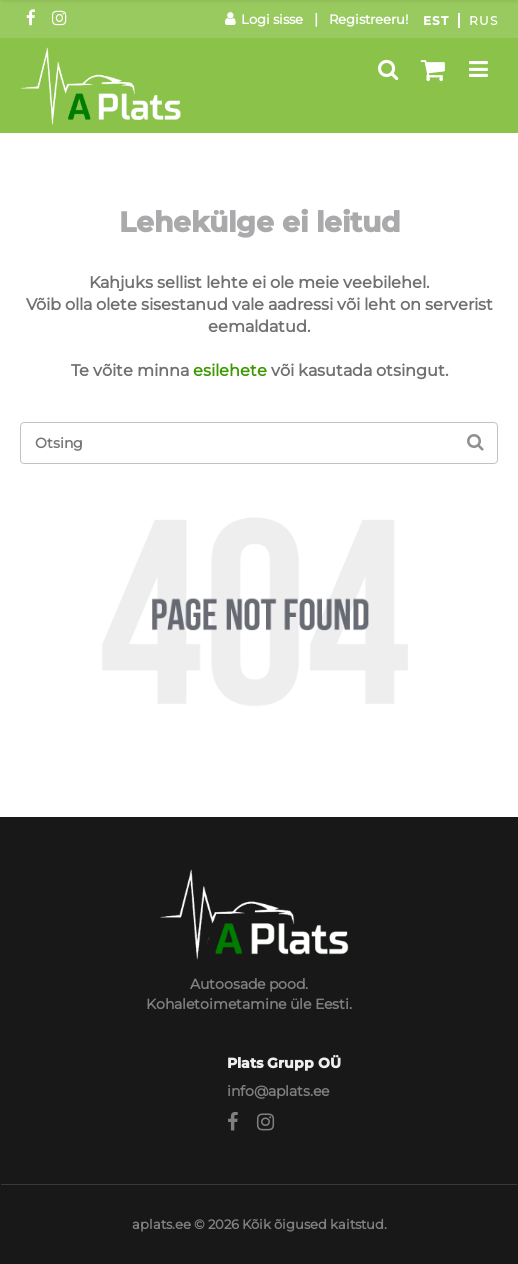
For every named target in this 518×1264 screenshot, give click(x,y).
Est (436, 20)
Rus (483, 20)
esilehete (230, 370)
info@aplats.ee (278, 1091)
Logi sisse (264, 19)
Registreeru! (368, 19)
